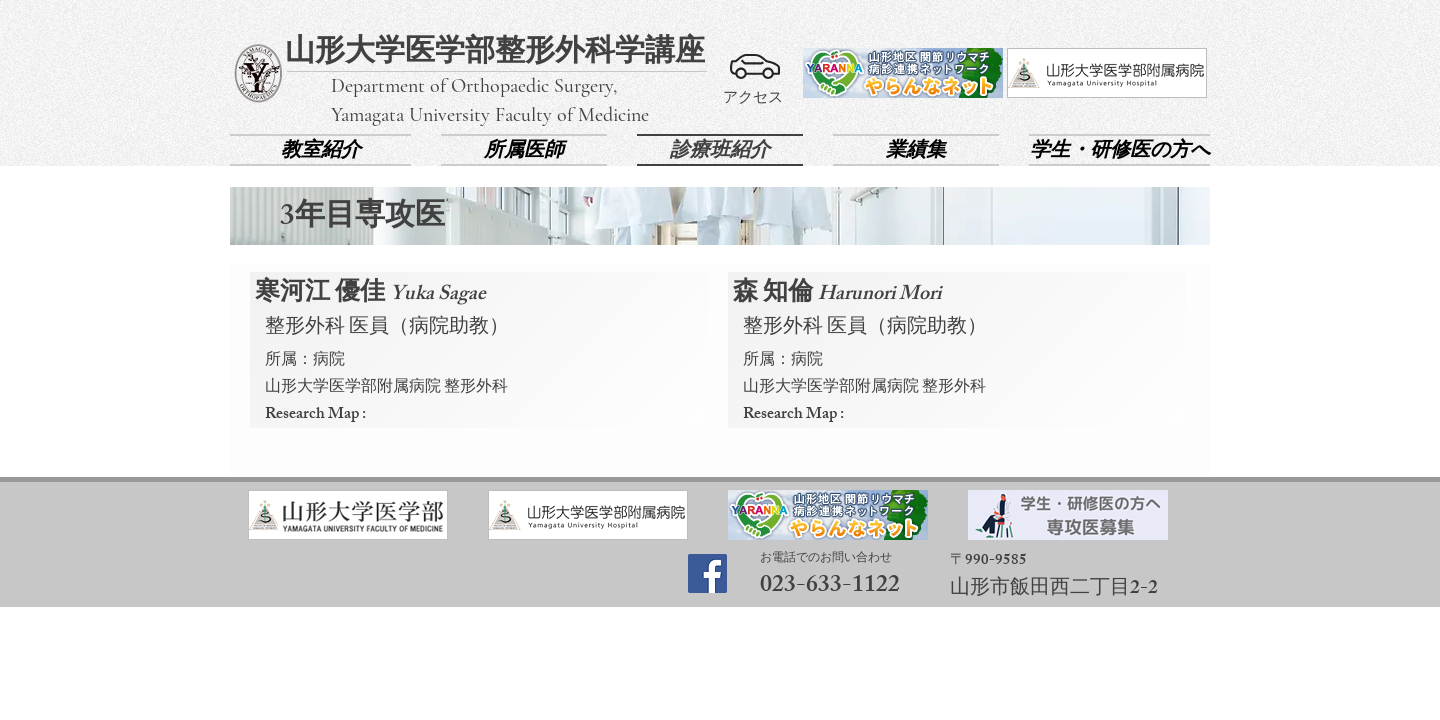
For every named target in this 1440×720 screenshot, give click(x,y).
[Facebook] (707, 573)
